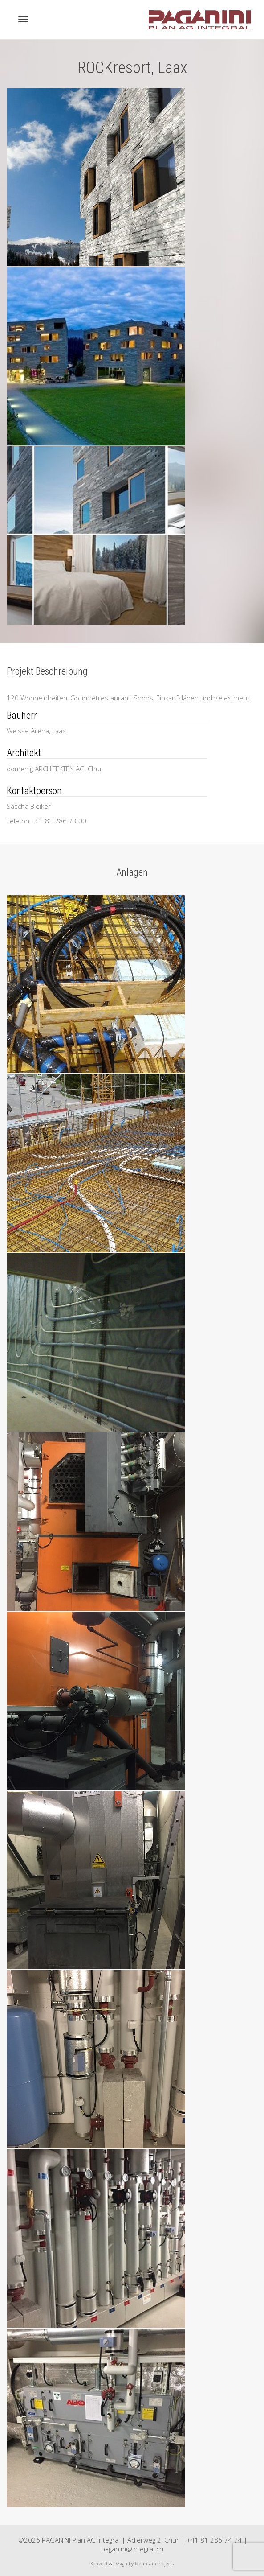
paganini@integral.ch (132, 2548)
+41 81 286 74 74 (214, 2539)
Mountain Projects (154, 2563)
